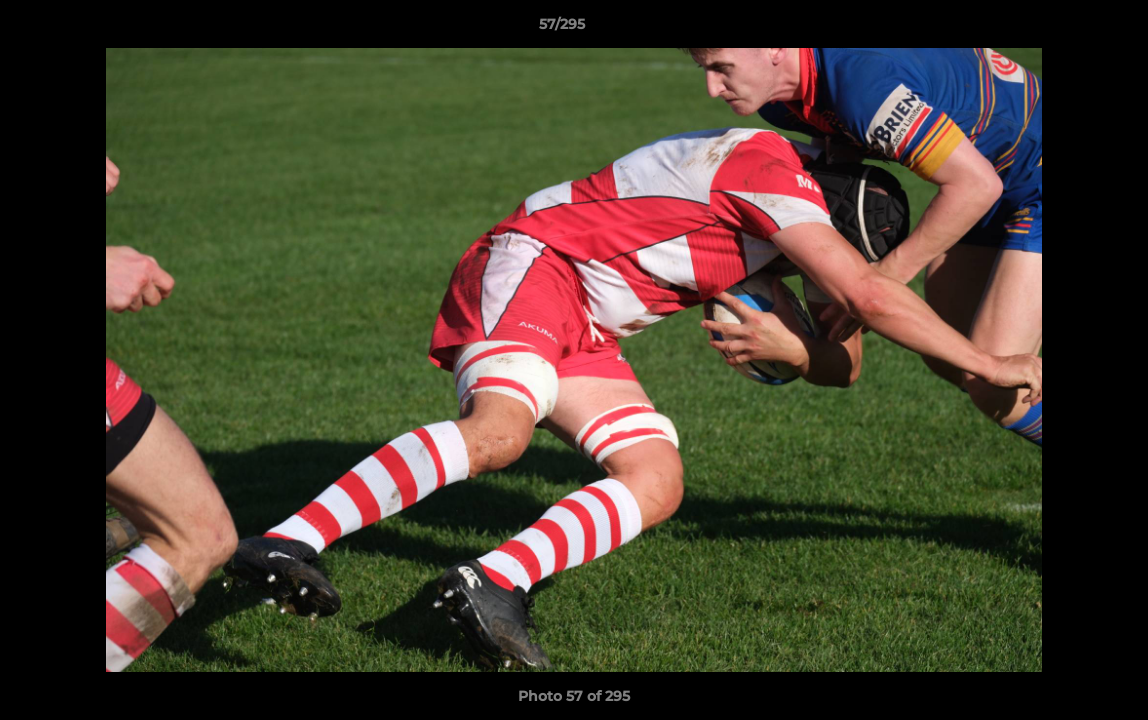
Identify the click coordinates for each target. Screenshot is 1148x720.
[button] (1064, 29)
